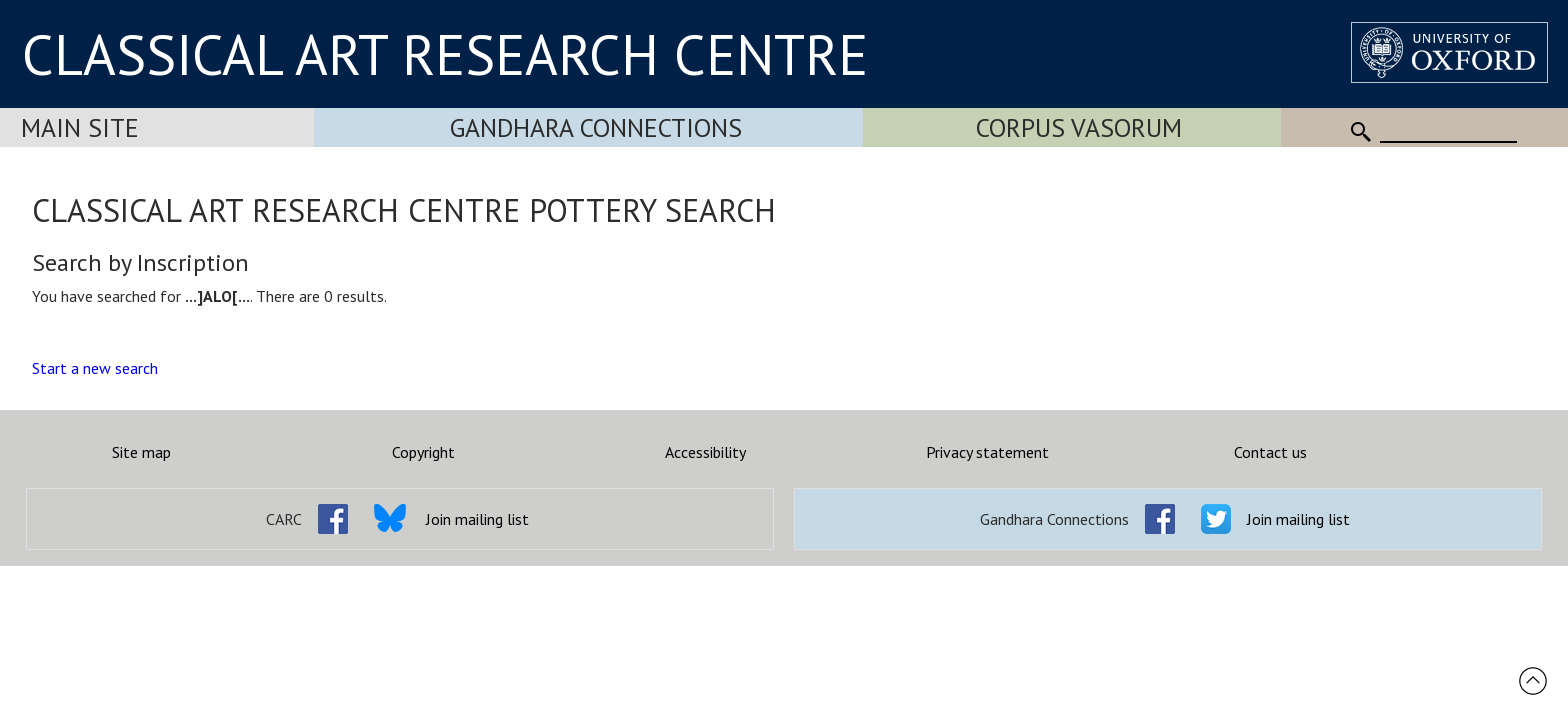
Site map (141, 452)
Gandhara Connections (596, 127)
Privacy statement (987, 452)
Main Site (80, 127)
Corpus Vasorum (1079, 127)
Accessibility (705, 452)
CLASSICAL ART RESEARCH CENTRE (445, 54)
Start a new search (95, 368)
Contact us (1270, 452)
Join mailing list (477, 519)
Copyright (423, 452)
